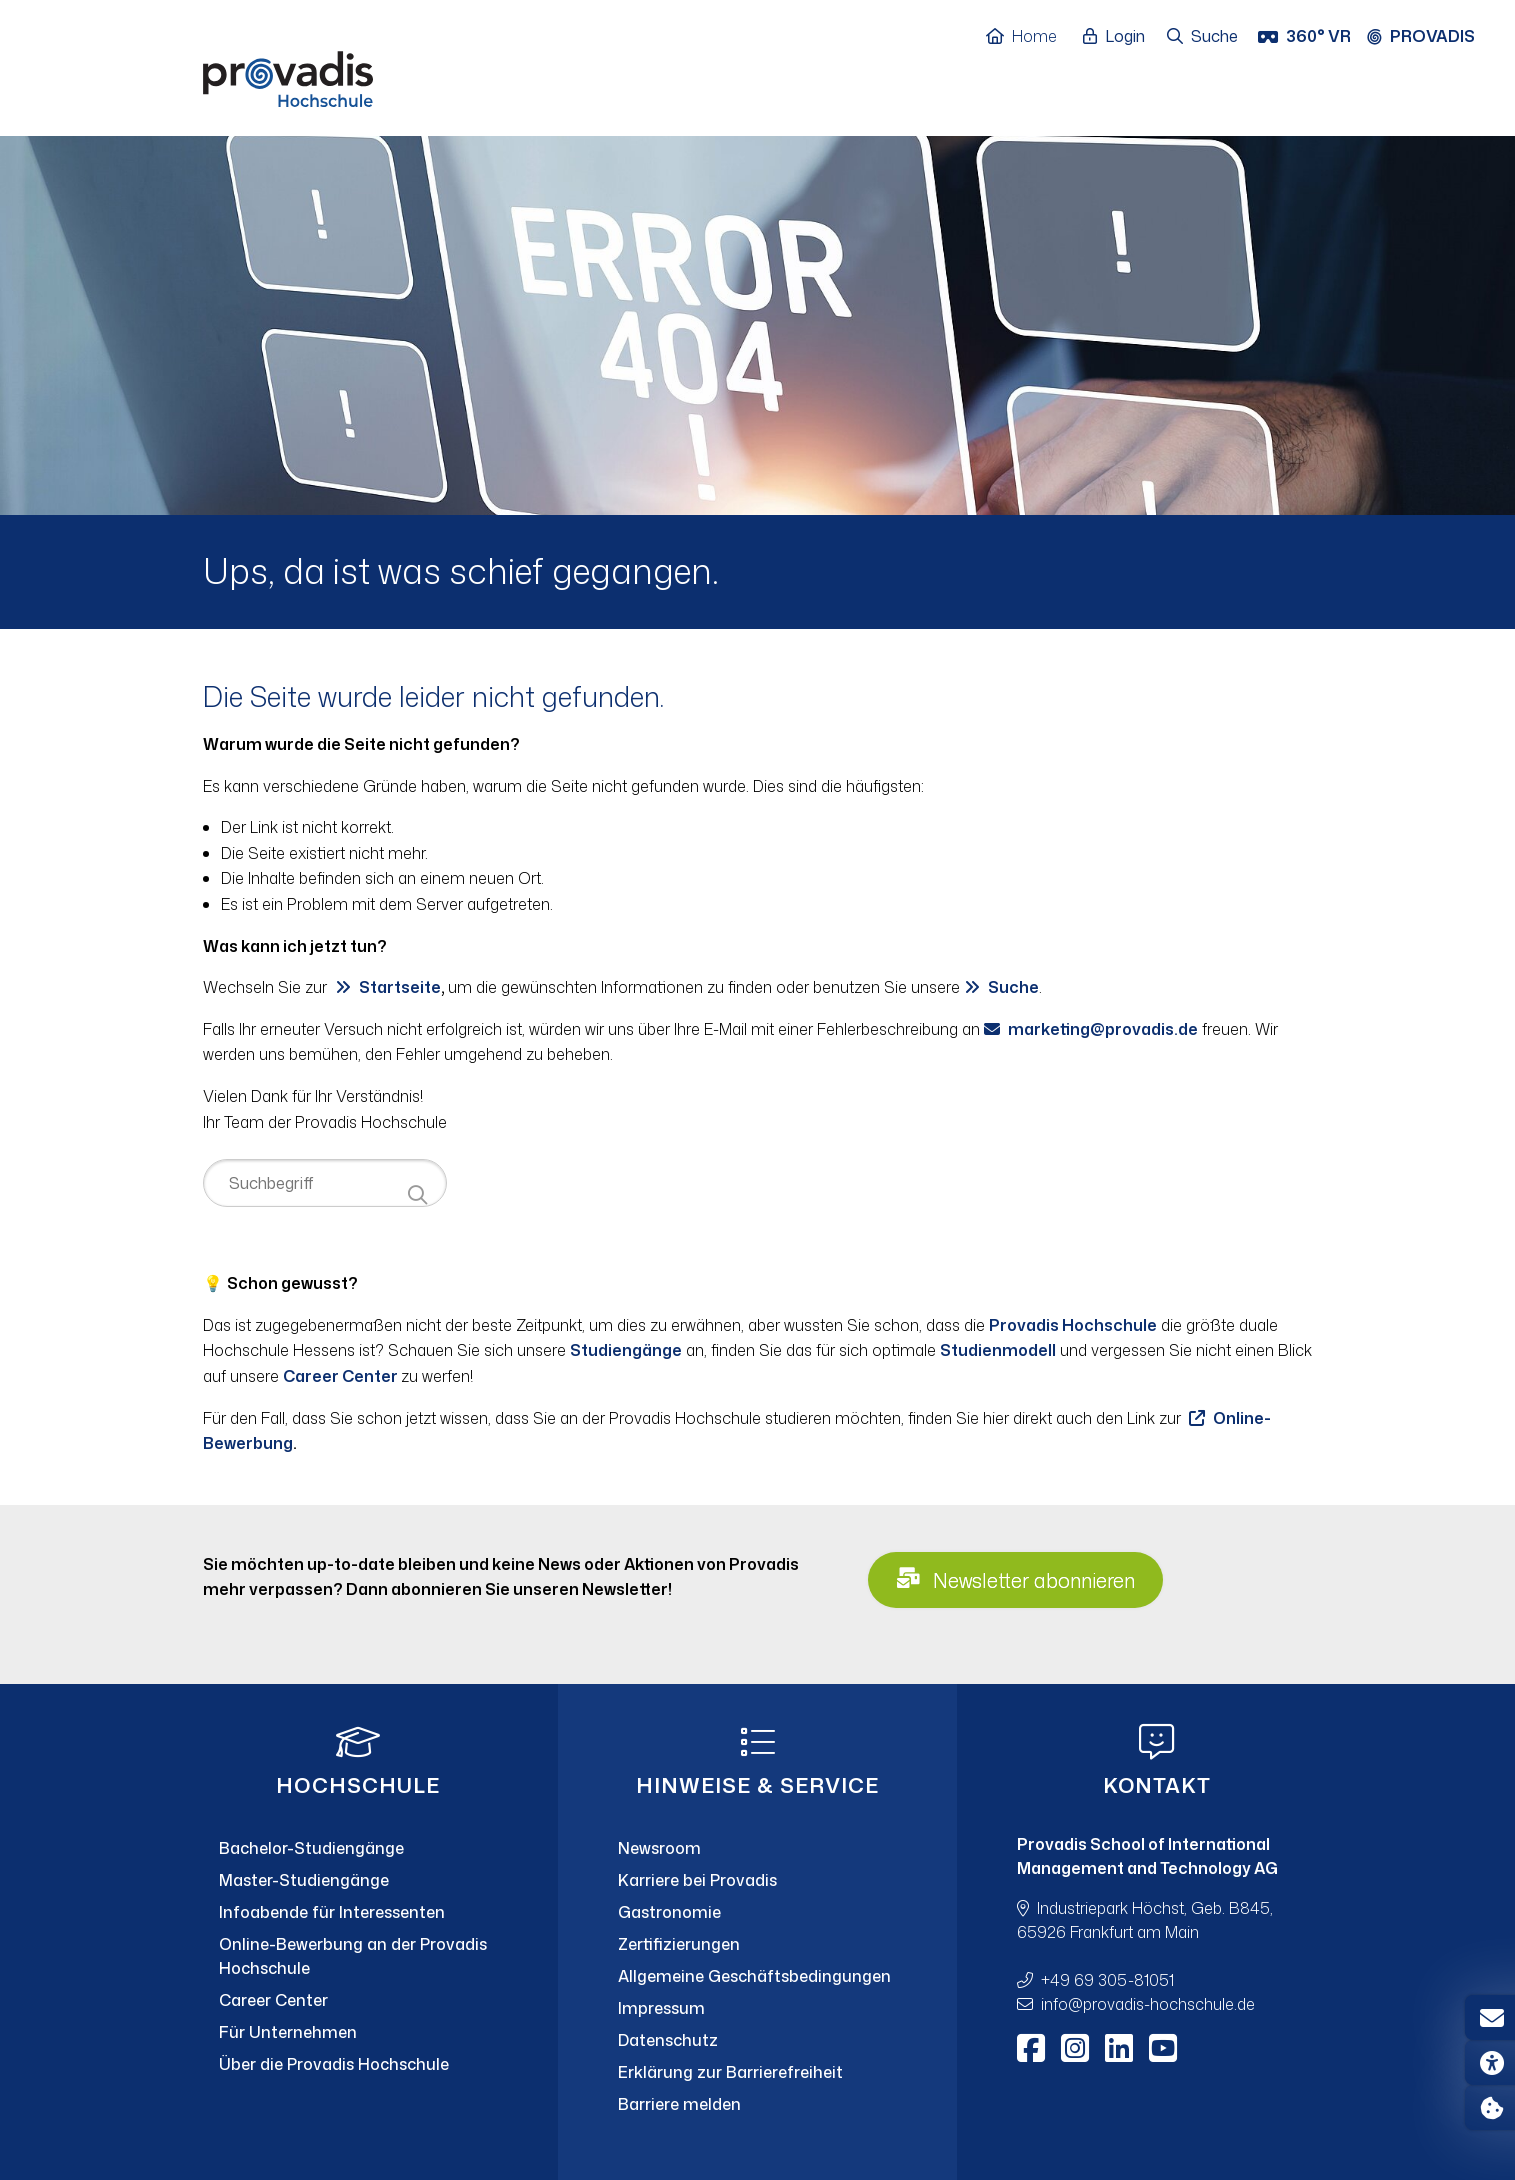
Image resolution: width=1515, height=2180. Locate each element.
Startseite (400, 987)
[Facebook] (1031, 2048)
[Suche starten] (417, 1195)
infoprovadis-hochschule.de (1148, 2004)
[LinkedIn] (1119, 2048)
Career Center (342, 1376)
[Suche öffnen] (1203, 37)
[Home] (1031, 37)
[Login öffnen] (1119, 37)
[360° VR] (1306, 37)
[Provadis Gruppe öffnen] (1431, 37)
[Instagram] (1075, 2048)
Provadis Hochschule (1073, 1325)
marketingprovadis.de (1103, 1029)
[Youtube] (1163, 2048)
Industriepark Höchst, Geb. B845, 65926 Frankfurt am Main (1145, 1920)
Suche (1013, 987)
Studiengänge (626, 1350)
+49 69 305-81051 (1107, 1980)
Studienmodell (998, 1350)
